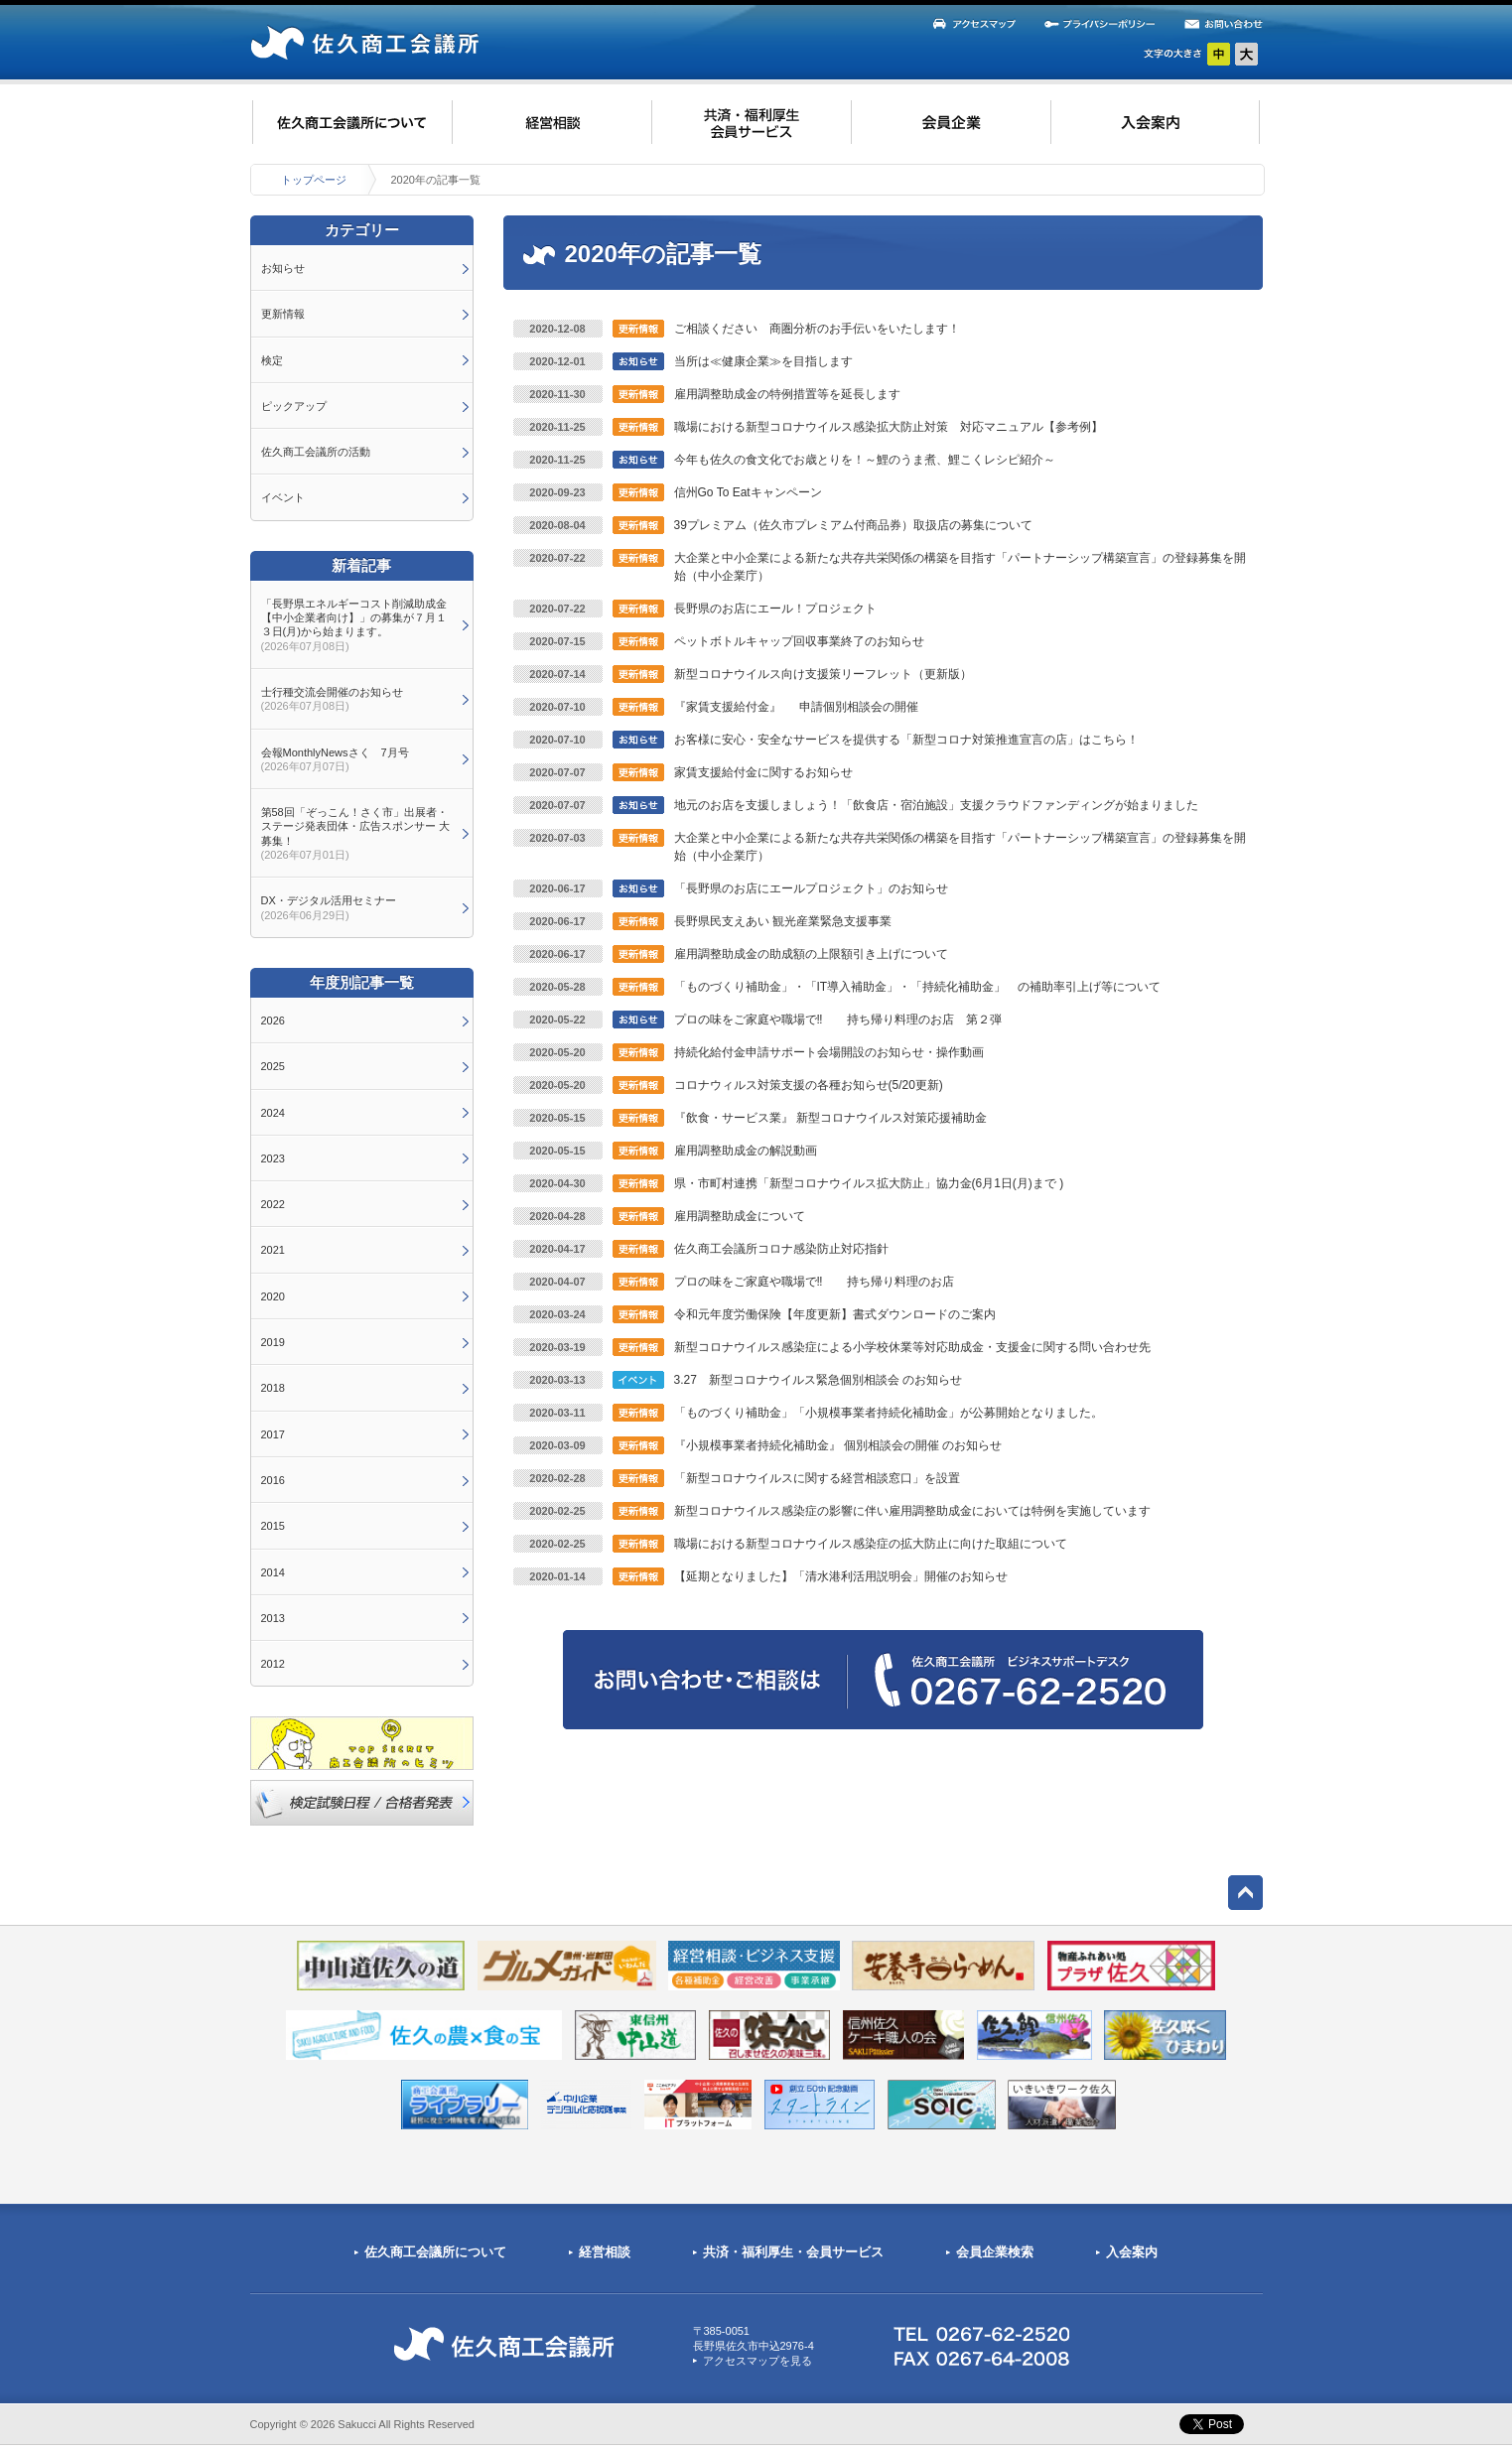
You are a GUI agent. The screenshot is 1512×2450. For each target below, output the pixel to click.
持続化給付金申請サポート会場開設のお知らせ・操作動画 (829, 1052)
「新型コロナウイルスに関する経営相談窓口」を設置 (817, 1478)
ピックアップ (294, 406)
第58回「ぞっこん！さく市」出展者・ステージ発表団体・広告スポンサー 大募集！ (355, 833)
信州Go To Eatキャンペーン (748, 492)
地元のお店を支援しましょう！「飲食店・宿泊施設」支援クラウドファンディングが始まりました (936, 805)
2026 (273, 1020)
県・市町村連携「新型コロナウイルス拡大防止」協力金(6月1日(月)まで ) (869, 1183)
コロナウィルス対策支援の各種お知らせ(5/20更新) (808, 1085)
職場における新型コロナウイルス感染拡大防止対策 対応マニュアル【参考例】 (888, 427)
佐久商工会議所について (435, 2252)
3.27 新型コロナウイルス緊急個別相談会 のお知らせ (818, 1380)
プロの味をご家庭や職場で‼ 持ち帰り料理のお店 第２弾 (838, 1019)
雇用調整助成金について (739, 1216)
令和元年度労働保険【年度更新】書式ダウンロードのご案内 (835, 1314)
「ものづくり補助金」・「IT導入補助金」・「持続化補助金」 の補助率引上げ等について (918, 987)
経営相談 (604, 2252)
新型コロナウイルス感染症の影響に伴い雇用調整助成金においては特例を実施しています (912, 1511)
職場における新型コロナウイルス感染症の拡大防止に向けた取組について (870, 1544)
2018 (273, 1388)
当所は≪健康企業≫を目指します (763, 361)
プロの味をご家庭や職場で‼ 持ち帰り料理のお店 (814, 1282)
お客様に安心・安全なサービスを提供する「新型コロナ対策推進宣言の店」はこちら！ (906, 740)
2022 (273, 1204)
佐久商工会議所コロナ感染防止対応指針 (781, 1249)
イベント (283, 497)
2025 (273, 1066)
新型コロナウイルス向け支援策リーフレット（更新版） (823, 674)
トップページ (313, 180)
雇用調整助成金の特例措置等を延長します (787, 394)
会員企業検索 (994, 2252)
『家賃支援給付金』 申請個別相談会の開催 (796, 707)
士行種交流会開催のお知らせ (332, 699)
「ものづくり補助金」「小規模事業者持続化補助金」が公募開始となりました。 (888, 1413)
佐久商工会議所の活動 (315, 452)
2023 (273, 1158)
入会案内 (1132, 2252)
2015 (273, 1526)
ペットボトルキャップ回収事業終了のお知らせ (799, 641)
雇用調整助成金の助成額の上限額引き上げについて (811, 954)
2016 (273, 1480)
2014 (273, 1572)
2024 (273, 1113)
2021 (273, 1250)
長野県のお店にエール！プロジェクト (775, 608)
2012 (273, 1664)
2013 (273, 1618)
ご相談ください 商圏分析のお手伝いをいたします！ (817, 329)
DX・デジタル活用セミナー (328, 907)
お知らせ (283, 268)
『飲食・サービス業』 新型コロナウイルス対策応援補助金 (830, 1118)
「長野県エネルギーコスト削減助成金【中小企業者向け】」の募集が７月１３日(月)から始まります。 (354, 625)
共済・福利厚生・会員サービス (793, 2252)
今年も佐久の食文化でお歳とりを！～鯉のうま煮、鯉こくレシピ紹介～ (864, 460)
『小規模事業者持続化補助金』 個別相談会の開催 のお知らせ (838, 1445)
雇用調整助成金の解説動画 (745, 1150)
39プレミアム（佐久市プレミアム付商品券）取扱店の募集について (853, 525)
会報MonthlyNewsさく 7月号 (335, 759)
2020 (273, 1296)
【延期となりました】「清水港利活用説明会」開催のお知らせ (841, 1576)
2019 (273, 1342)
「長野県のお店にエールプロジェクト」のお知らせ (811, 888)
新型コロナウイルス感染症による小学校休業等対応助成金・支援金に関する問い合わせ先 (912, 1347)
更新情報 (283, 314)
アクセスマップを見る (757, 2361)
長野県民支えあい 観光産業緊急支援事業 (783, 921)
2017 (273, 1434)
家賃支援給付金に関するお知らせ (763, 772)
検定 (272, 360)
